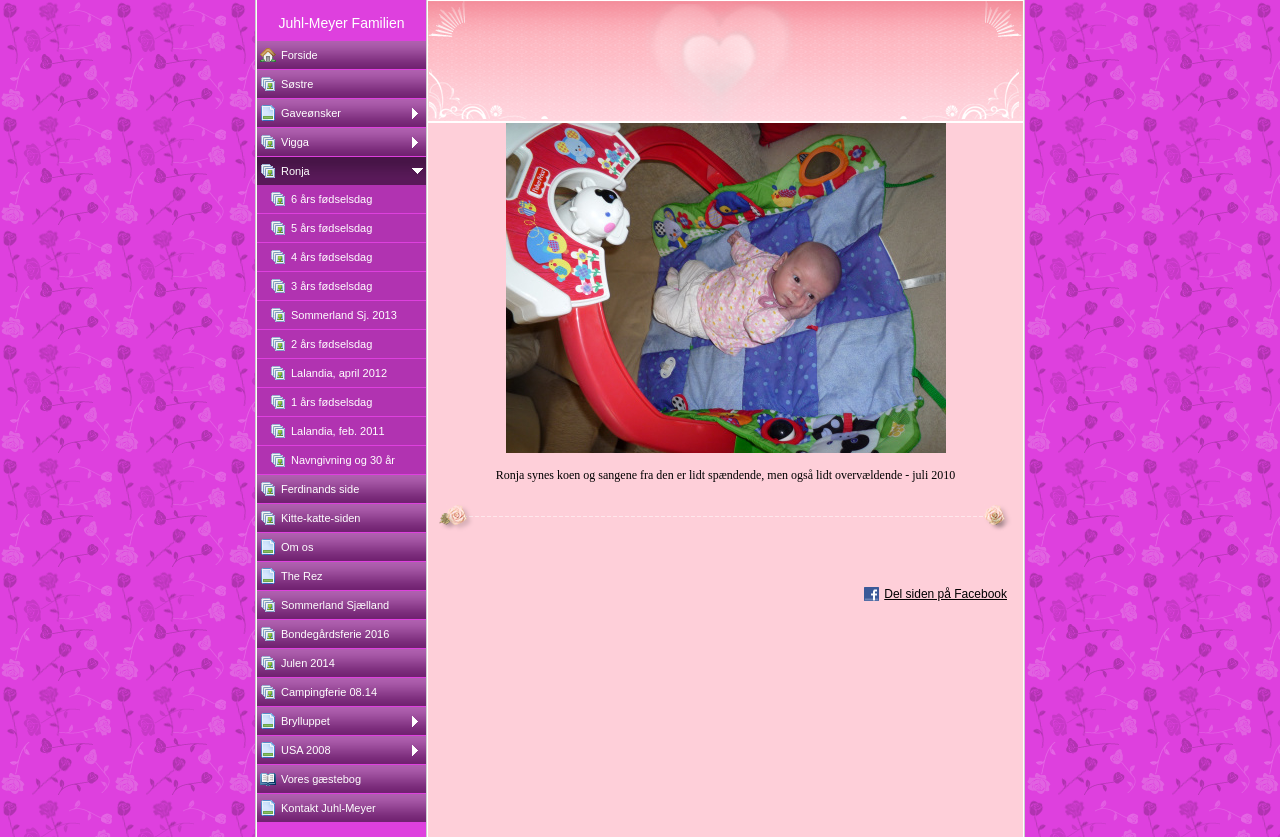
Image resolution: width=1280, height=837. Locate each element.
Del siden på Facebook (945, 594)
